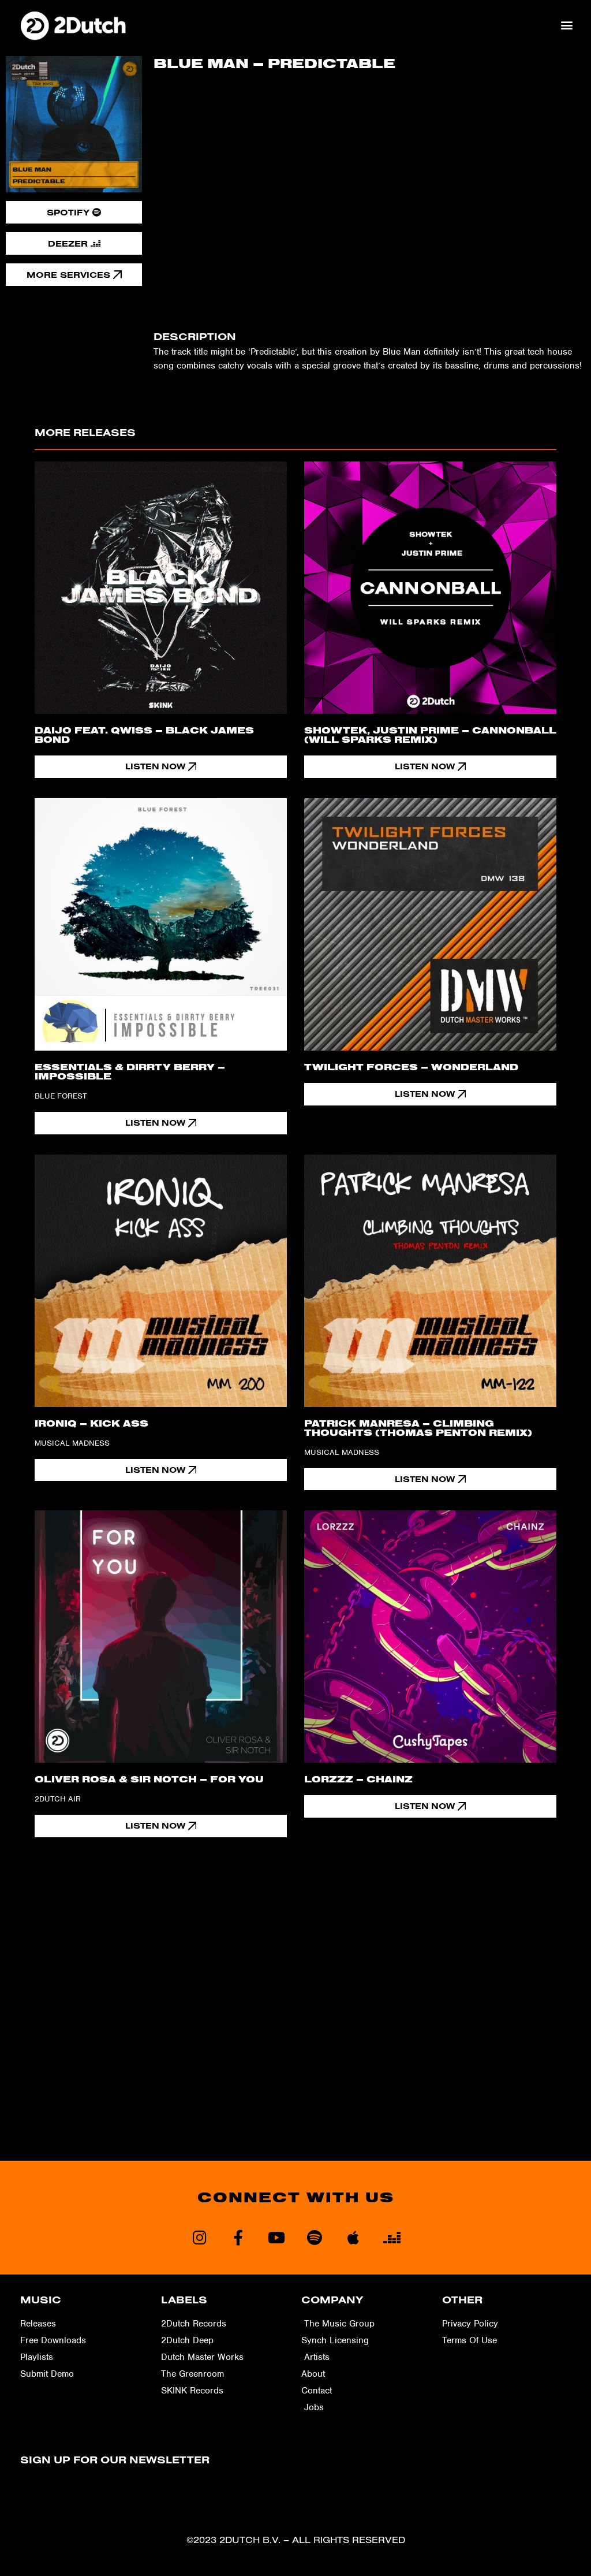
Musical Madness (72, 1443)
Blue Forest (61, 1096)
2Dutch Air (58, 1799)
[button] (567, 25)
